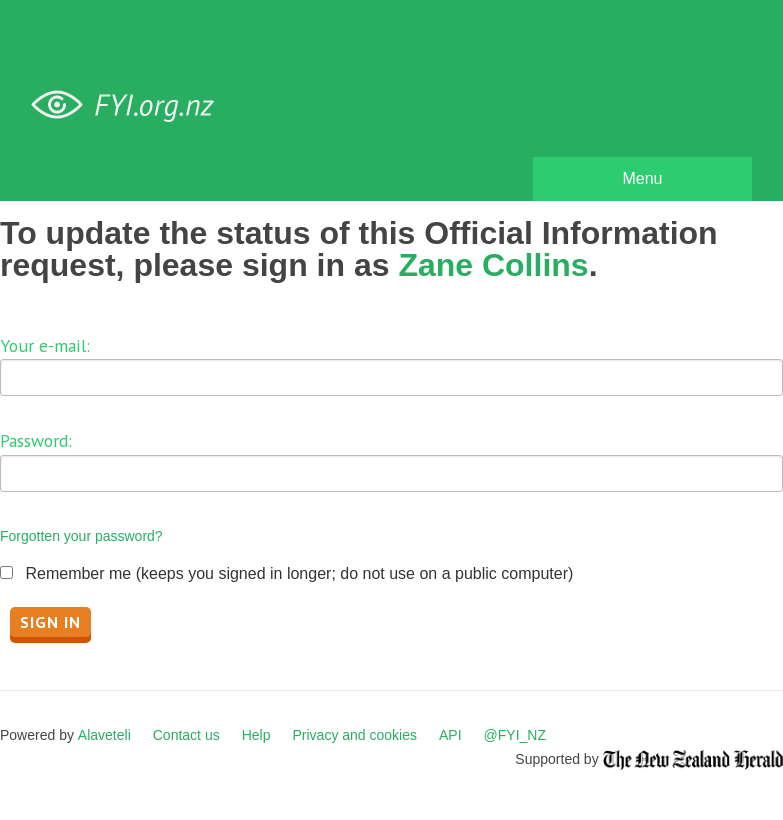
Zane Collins (493, 265)
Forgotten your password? (81, 536)
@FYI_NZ (515, 735)
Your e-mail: (45, 345)
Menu (642, 178)
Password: (36, 440)
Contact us (186, 735)
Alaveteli (104, 735)
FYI (130, 105)
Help (256, 735)
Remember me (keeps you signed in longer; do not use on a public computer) (299, 573)
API (450, 735)
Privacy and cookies (354, 735)
